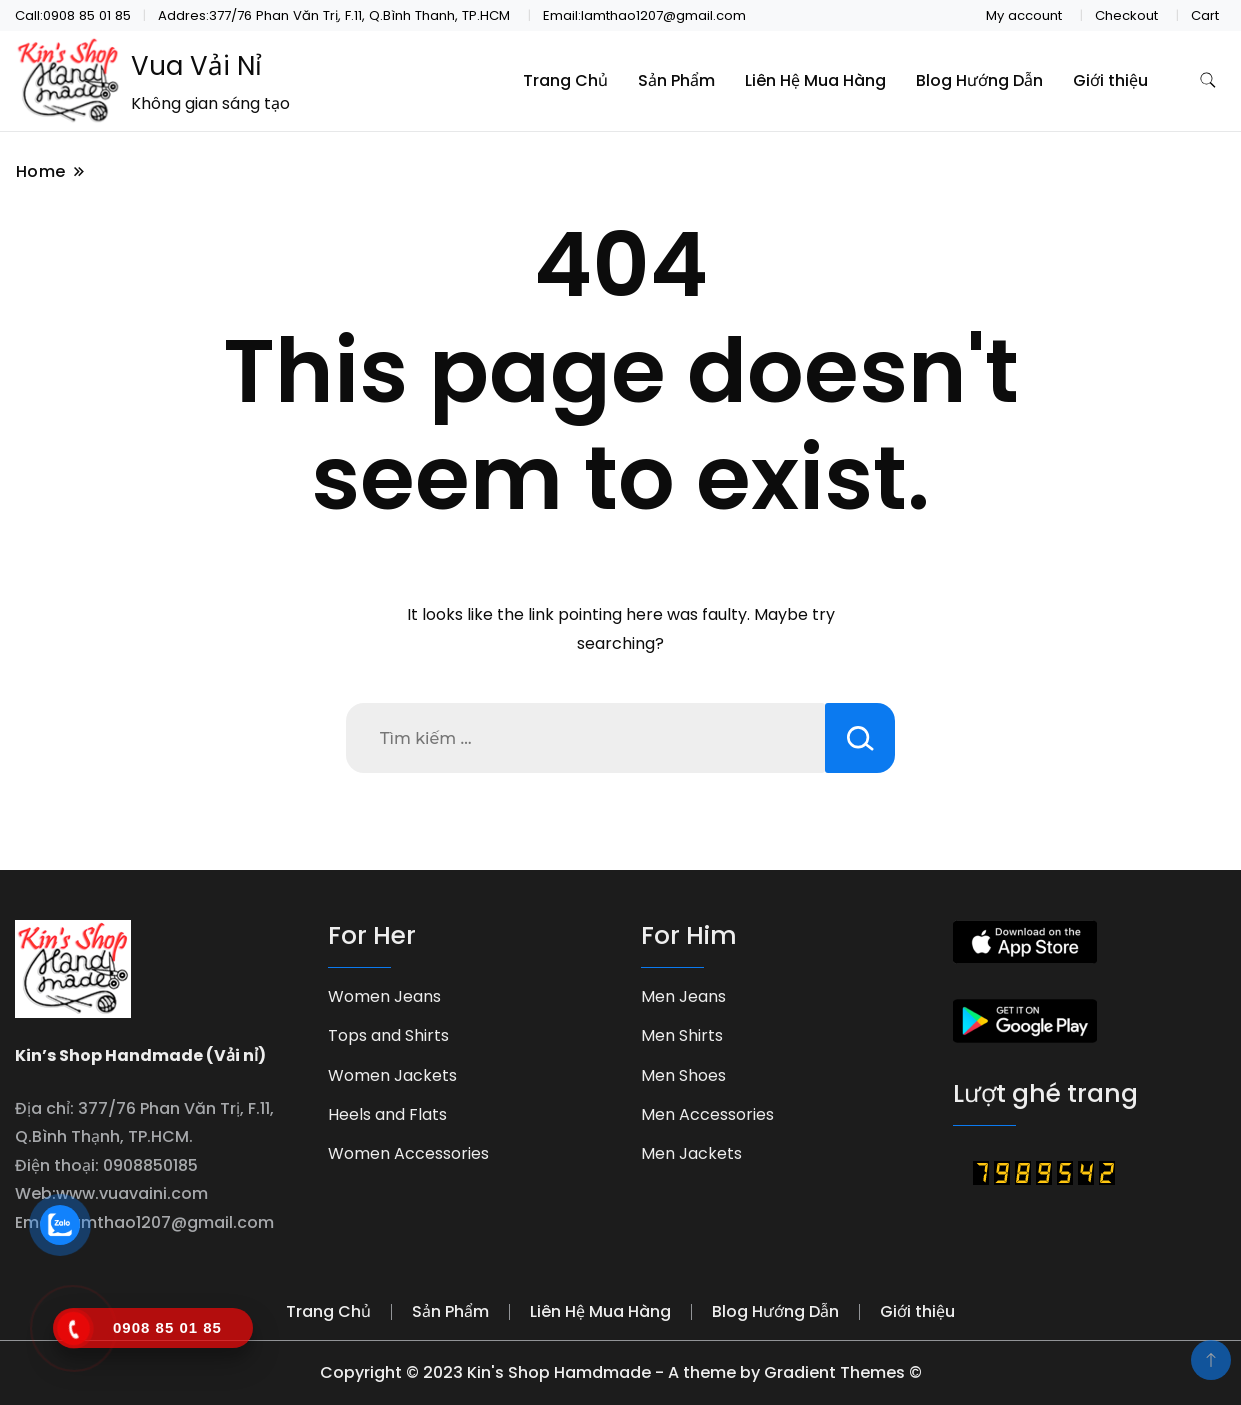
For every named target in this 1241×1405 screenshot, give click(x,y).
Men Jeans (683, 996)
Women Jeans (384, 996)
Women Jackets (392, 1075)
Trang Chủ (565, 80)
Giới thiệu (1110, 80)
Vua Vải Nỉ (196, 66)
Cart (1205, 15)
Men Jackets (691, 1153)
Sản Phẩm (676, 80)
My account (1024, 15)
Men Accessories (707, 1114)
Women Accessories (408, 1153)
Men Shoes (683, 1075)
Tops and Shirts (388, 1035)
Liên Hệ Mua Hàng (815, 80)
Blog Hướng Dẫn (979, 80)
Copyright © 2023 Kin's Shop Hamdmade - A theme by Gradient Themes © (621, 1372)
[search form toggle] (1208, 80)
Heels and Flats (387, 1114)
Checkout (1126, 15)
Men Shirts (682, 1035)
